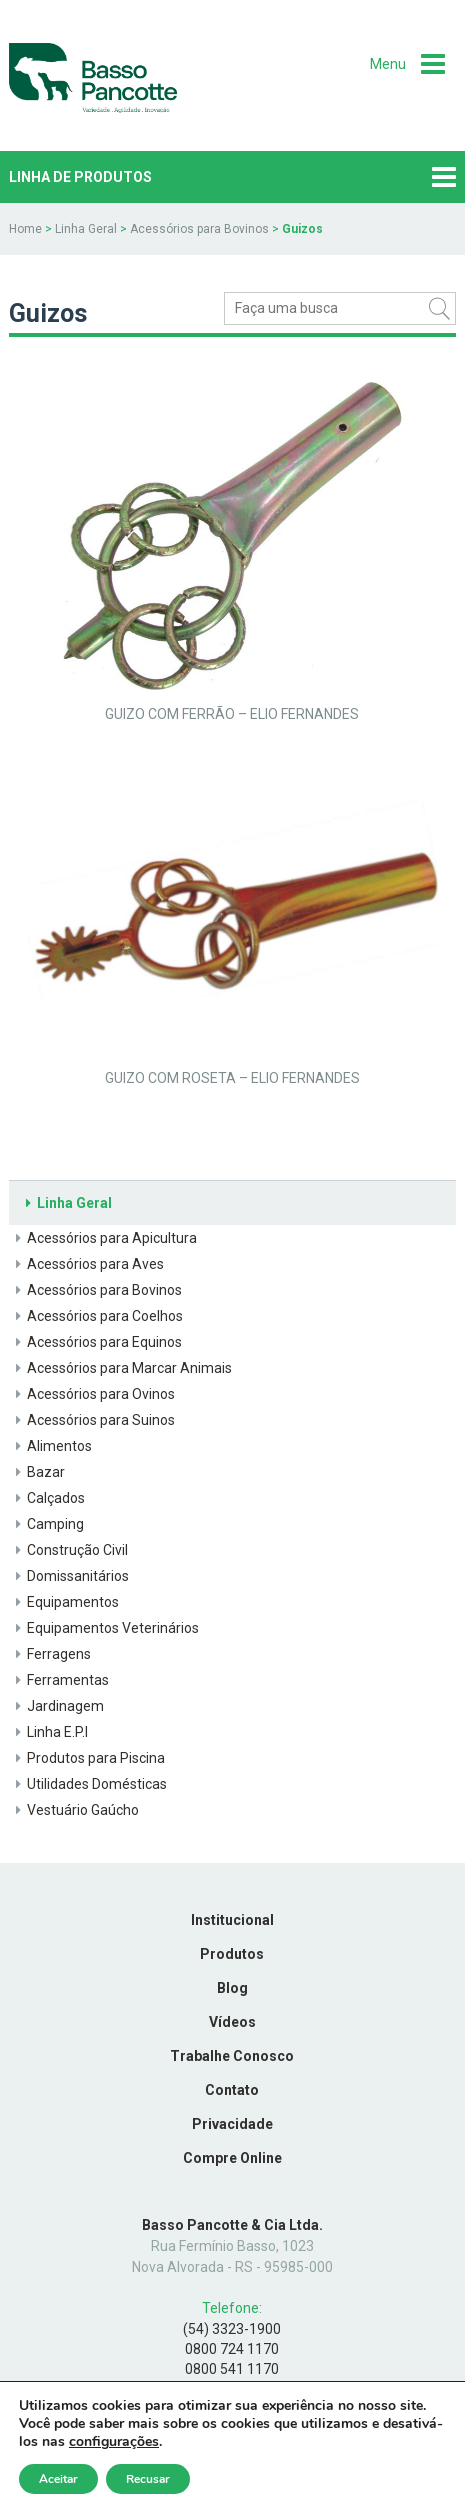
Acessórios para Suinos (92, 1420)
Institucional (232, 1920)
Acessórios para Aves (86, 1264)
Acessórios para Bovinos (199, 229)
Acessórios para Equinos (95, 1342)
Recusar (148, 2479)
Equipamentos (64, 1602)
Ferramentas (59, 1680)
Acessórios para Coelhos (96, 1316)
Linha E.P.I (48, 1732)
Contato (232, 2090)
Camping (46, 1524)
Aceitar (58, 2479)
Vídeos (232, 2022)
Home (25, 229)
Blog (232, 1988)
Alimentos (50, 1446)
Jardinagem (56, 1706)
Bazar (37, 1472)
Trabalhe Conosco (232, 2056)
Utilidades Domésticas (88, 1784)
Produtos (232, 1954)
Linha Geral (86, 229)
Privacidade (232, 2124)
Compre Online (232, 2158)
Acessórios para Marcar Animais (120, 1368)
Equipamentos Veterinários (104, 1628)
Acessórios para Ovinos (92, 1394)
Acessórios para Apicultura (103, 1238)
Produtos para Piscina (87, 1758)
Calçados (47, 1498)
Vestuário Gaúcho (74, 1810)
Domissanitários (69, 1576)
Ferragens (50, 1654)
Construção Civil (68, 1550)
